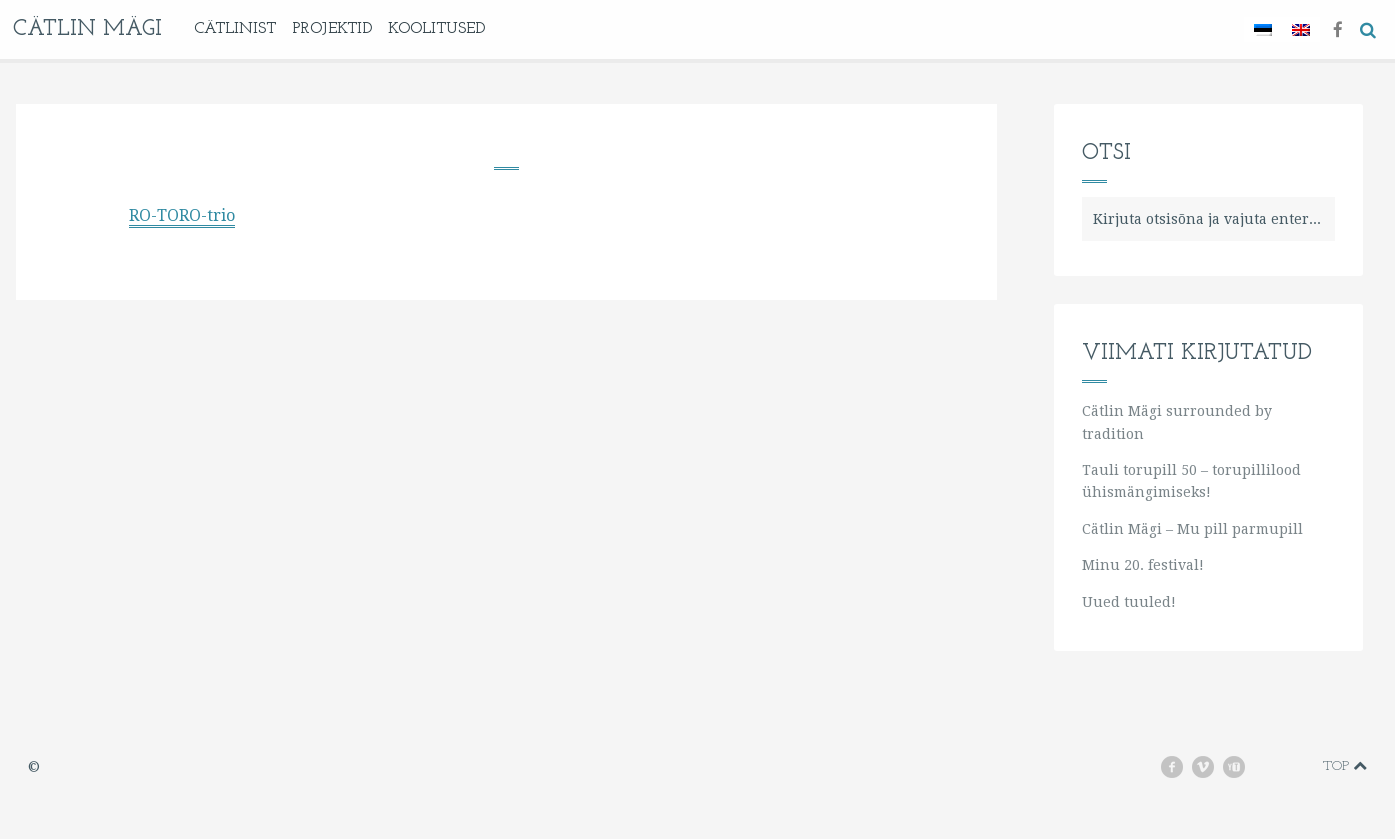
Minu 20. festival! (1143, 565)
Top (1345, 766)
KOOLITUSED (436, 29)
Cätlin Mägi (87, 29)
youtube (1242, 766)
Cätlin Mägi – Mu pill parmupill (1192, 529)
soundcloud (1302, 766)
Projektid (332, 29)
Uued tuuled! (1129, 602)
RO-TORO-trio (182, 215)
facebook (1179, 766)
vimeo (1212, 766)
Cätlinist (235, 29)
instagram (1273, 766)
